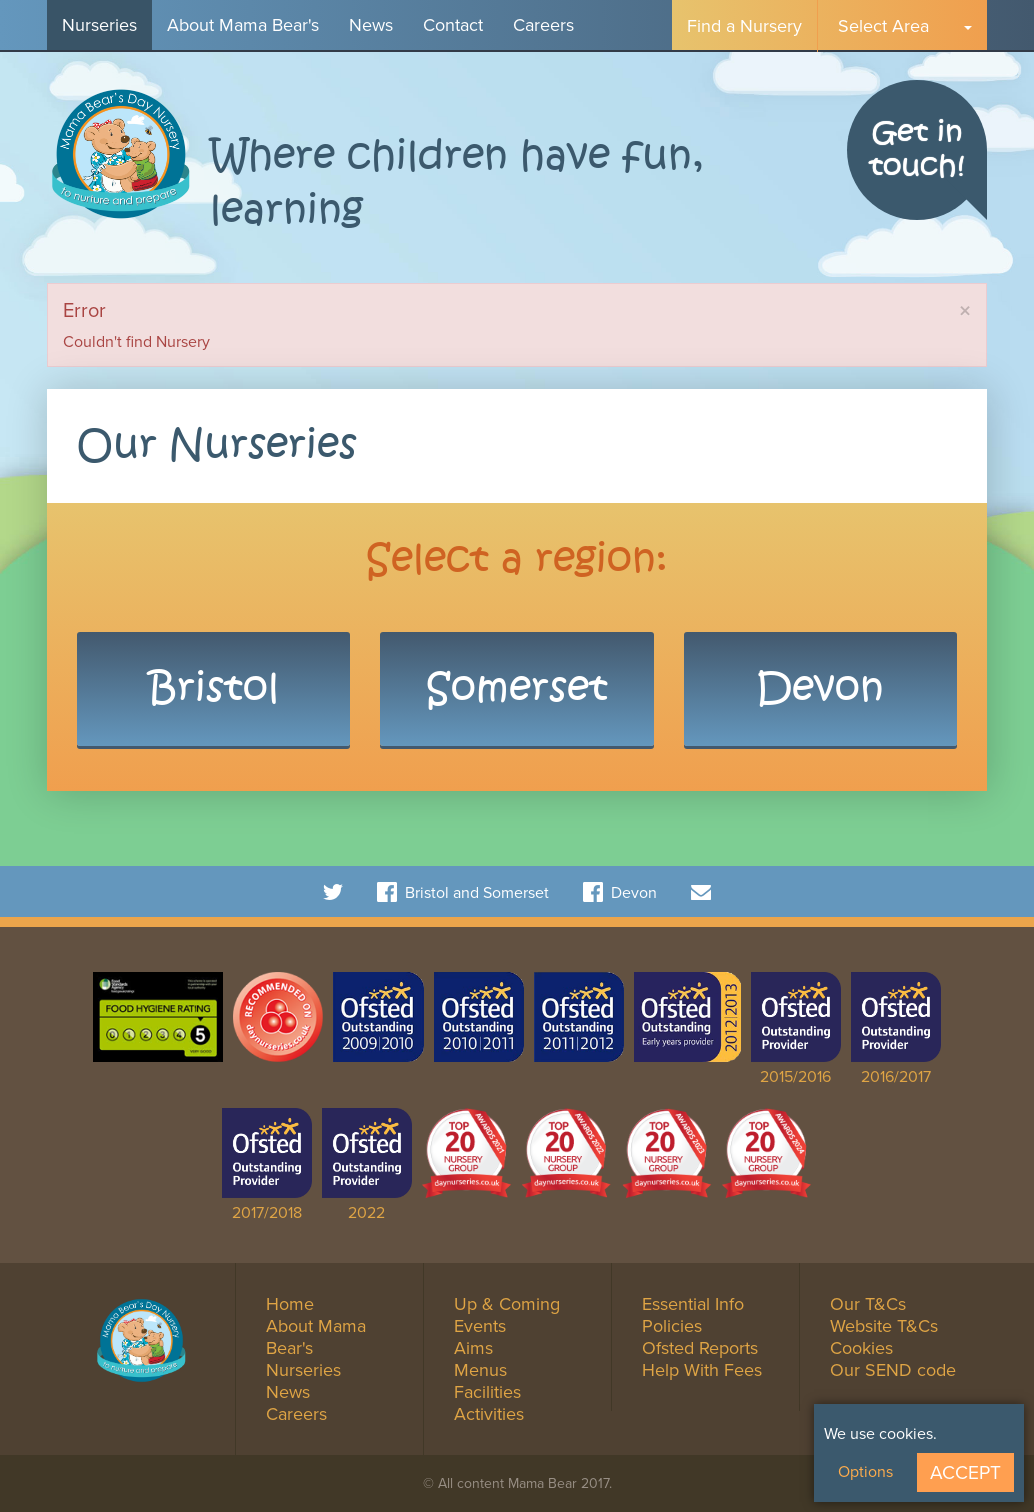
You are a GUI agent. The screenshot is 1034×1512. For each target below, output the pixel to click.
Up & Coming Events (507, 1315)
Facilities (487, 1392)
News (371, 25)
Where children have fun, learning (457, 183)
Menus (480, 1370)
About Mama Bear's (243, 25)
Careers (543, 25)
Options (865, 1471)
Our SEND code (893, 1370)
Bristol (214, 688)
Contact (453, 25)
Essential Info (693, 1304)
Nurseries (99, 25)
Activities (489, 1414)
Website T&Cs (884, 1326)
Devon (820, 688)
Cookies (861, 1348)
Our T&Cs (868, 1304)
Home (290, 1304)
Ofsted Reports (700, 1348)
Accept (965, 1472)
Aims (473, 1348)
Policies (672, 1326)
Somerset (517, 688)
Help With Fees (702, 1370)
